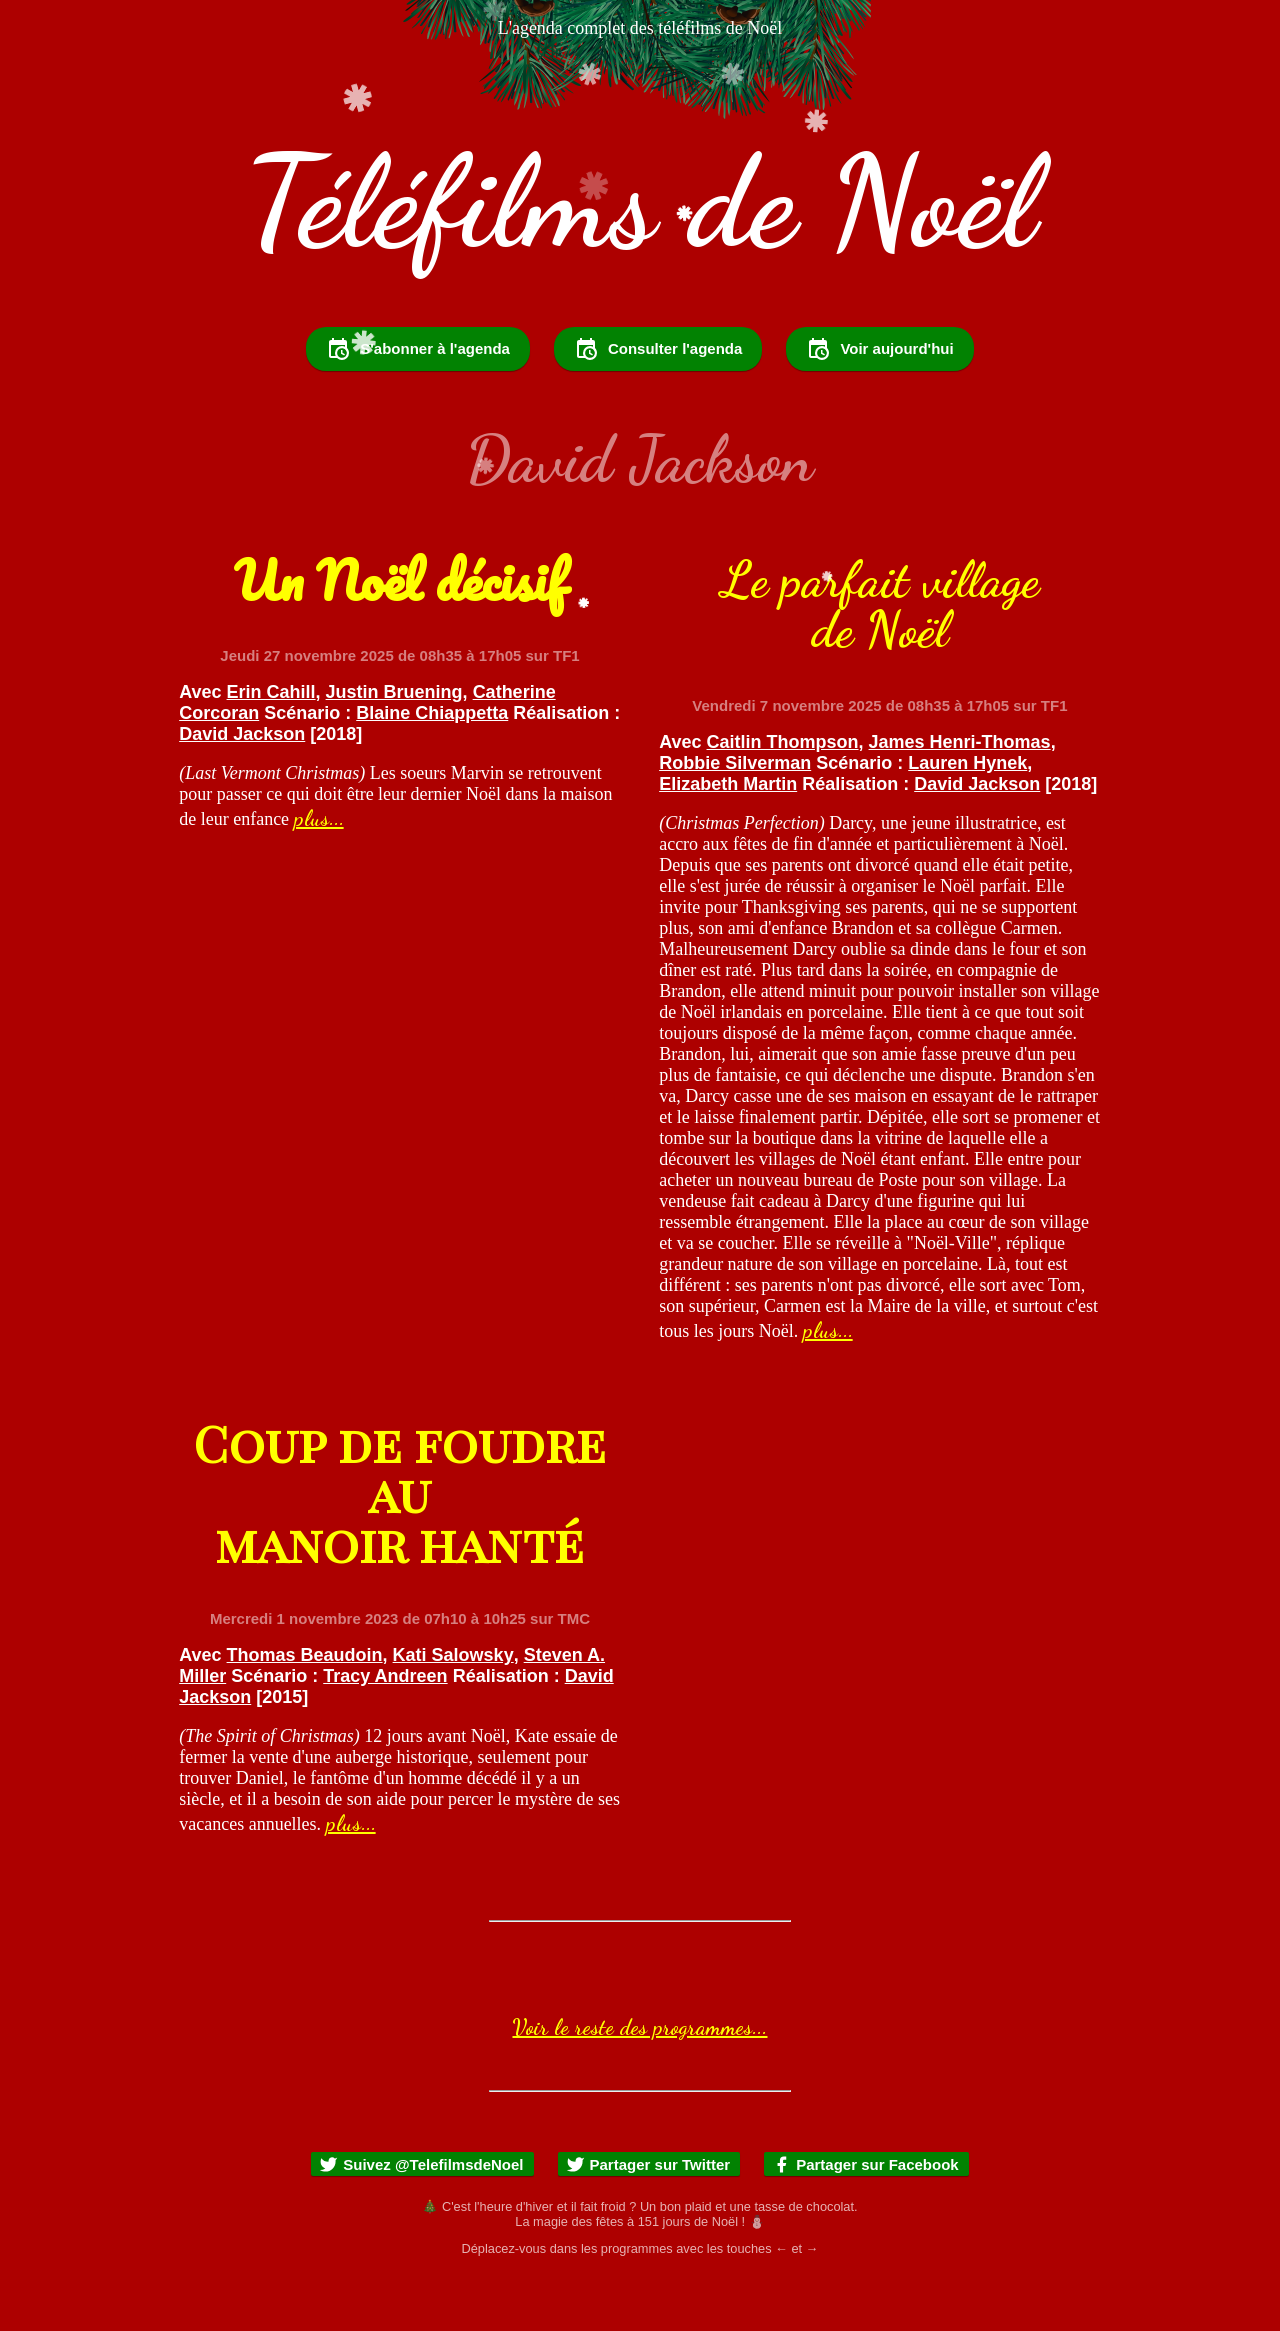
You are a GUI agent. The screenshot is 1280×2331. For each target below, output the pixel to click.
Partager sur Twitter (648, 2218)
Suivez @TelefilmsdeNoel (421, 2218)
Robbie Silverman (735, 817)
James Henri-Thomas (960, 796)
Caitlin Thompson (783, 796)
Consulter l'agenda (658, 403)
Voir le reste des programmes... (639, 2081)
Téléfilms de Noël (640, 202)
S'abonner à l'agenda (418, 403)
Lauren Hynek (967, 817)
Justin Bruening (394, 746)
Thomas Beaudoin (305, 1709)
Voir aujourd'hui (879, 403)
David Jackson (242, 788)
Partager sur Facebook (865, 2218)
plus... (319, 872)
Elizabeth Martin (728, 838)
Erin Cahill (271, 746)
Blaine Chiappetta (432, 767)
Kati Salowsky (453, 1709)
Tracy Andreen (385, 1730)
